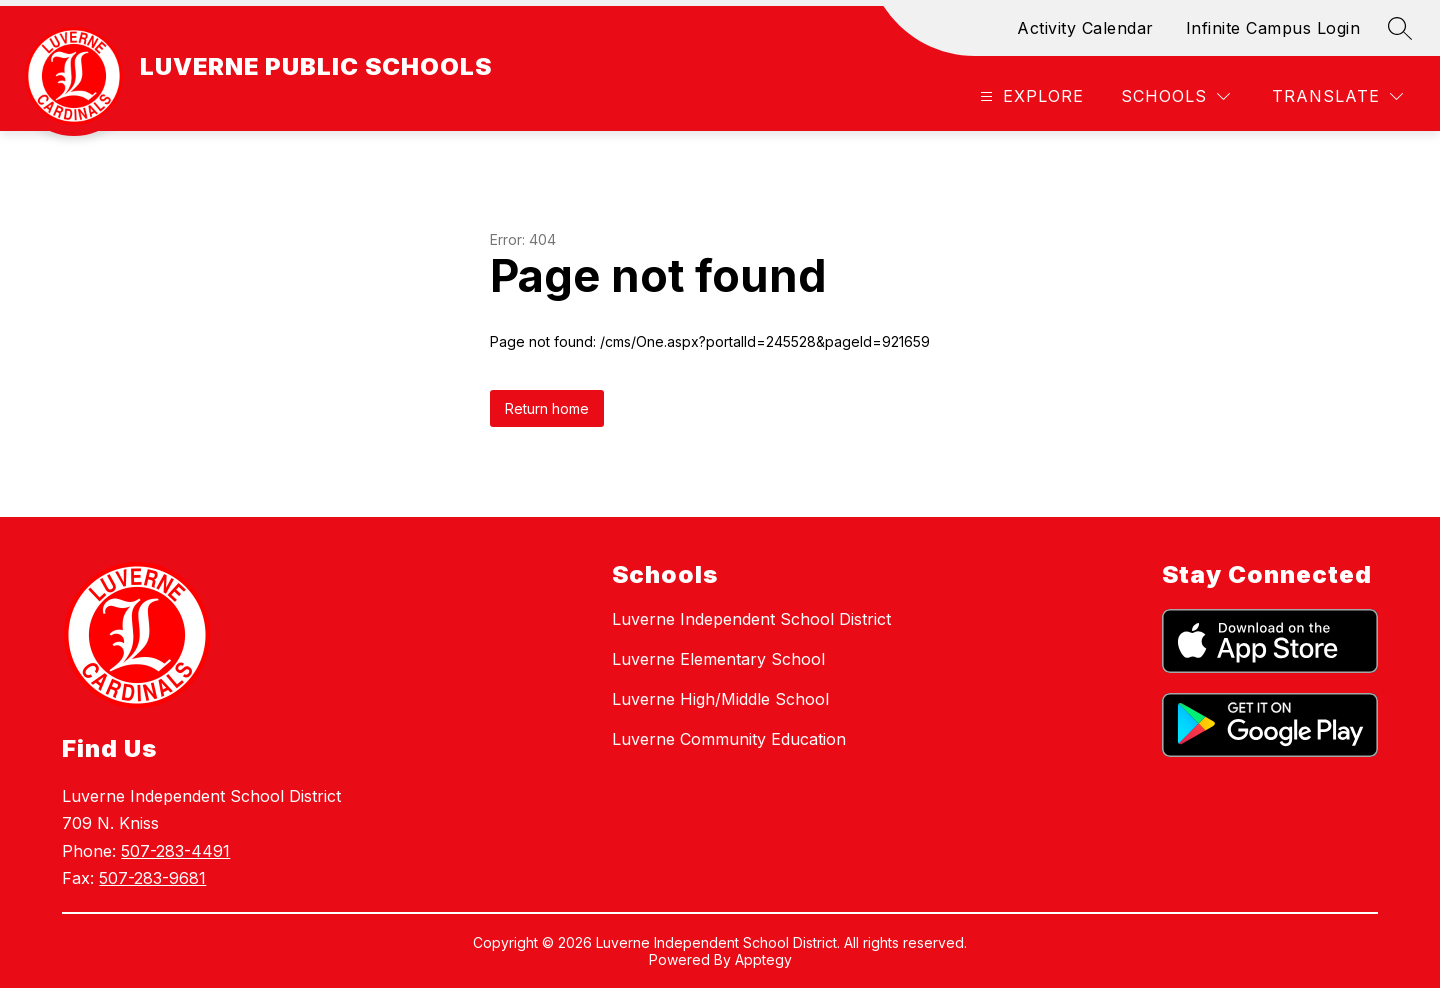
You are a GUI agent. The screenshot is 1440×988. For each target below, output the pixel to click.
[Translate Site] (1337, 96)
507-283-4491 (175, 851)
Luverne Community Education (729, 739)
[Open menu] (1029, 96)
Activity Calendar (1085, 28)
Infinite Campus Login (1273, 28)
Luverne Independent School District (751, 619)
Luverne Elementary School (718, 659)
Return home (547, 408)
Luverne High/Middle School (720, 699)
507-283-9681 (152, 878)
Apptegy (763, 959)
